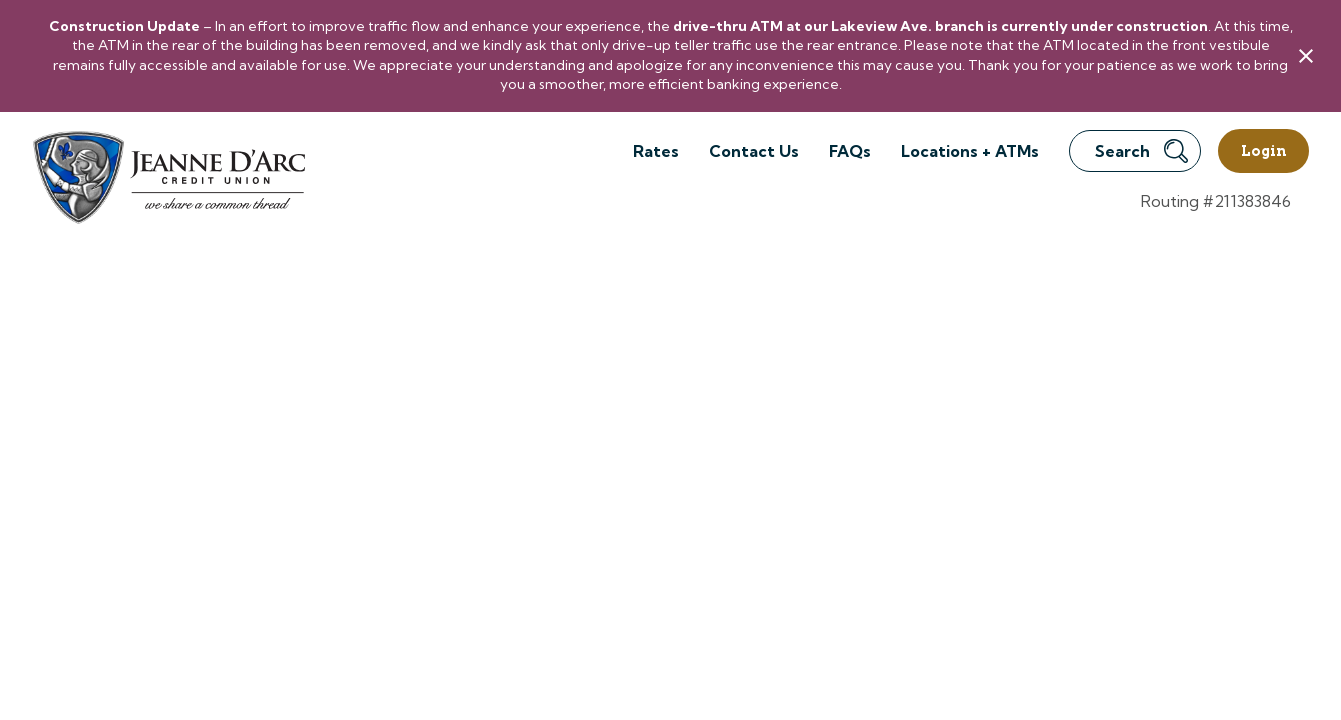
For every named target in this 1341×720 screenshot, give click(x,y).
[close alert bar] (1306, 56)
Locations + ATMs (970, 151)
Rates (656, 151)
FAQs (850, 151)
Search (1141, 151)
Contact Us (754, 151)
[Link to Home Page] (167, 180)
